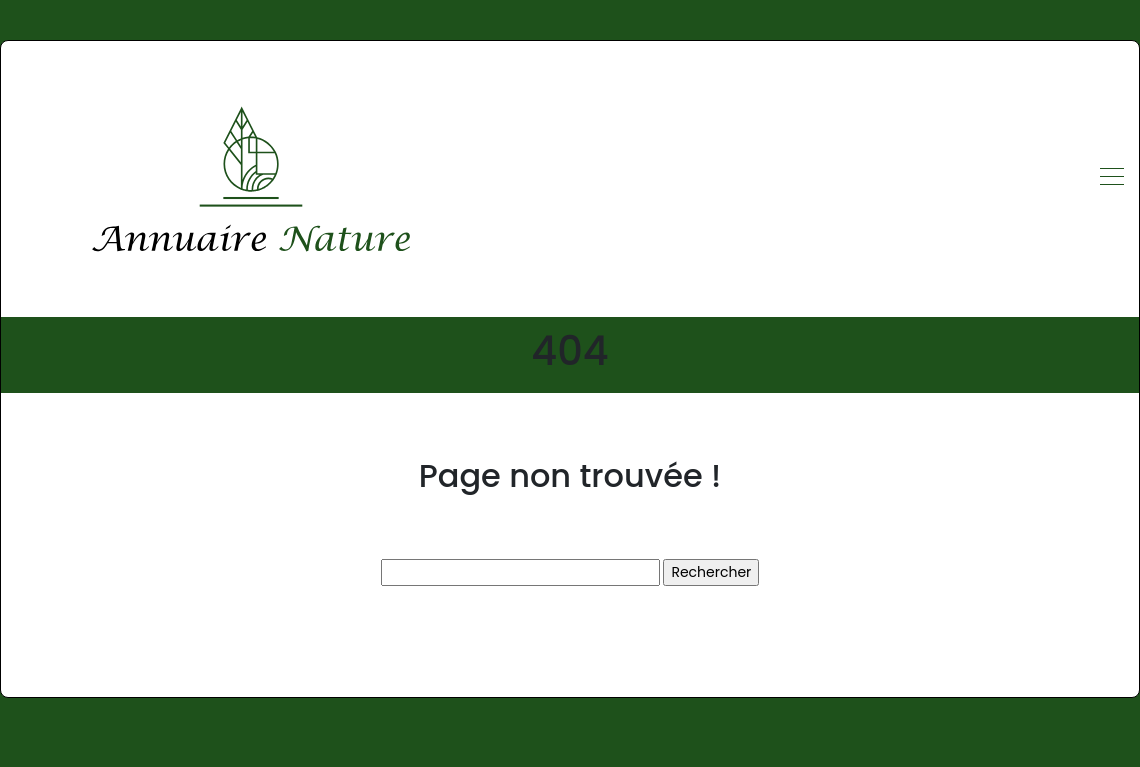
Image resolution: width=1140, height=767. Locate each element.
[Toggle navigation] (1111, 179)
